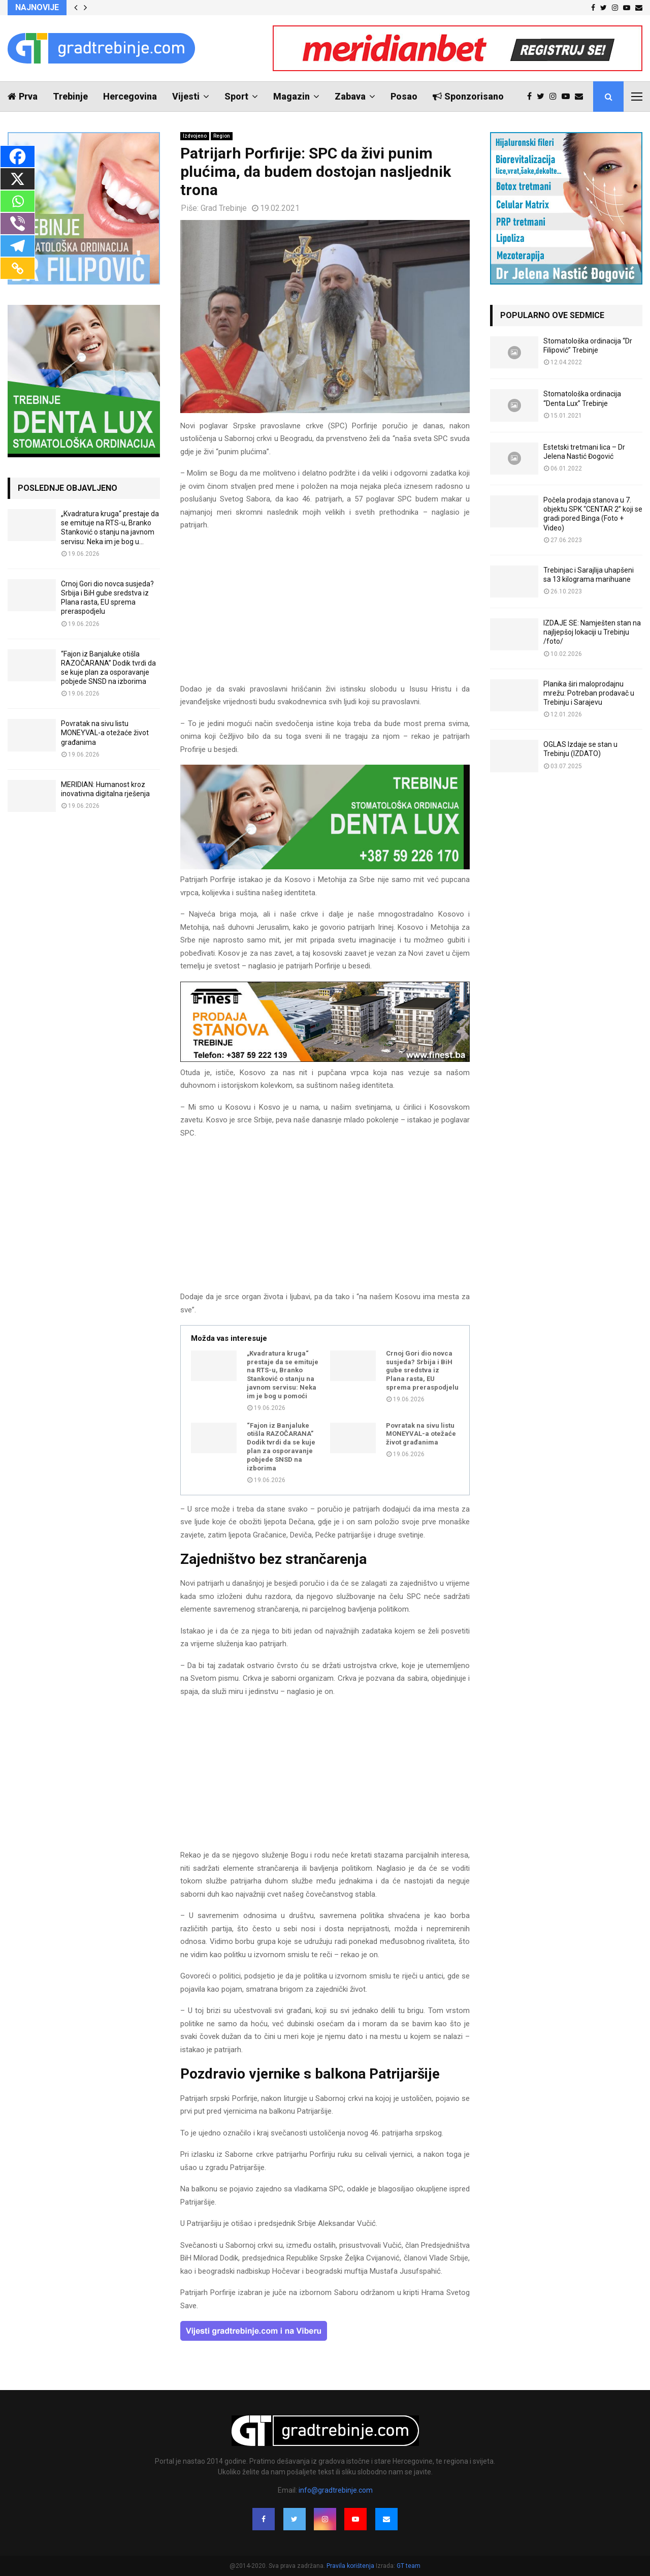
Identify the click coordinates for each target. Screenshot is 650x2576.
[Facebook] (17, 156)
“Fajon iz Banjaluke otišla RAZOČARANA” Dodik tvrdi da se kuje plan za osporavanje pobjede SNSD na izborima (281, 1447)
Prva (23, 96)
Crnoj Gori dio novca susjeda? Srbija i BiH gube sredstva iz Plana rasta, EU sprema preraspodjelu (422, 1370)
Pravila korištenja (351, 2565)
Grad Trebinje (224, 208)
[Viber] (17, 223)
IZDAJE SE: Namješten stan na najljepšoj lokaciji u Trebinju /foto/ (592, 632)
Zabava (350, 96)
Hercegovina (130, 96)
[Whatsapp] (17, 201)
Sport (236, 96)
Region (221, 136)
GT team (408, 2565)
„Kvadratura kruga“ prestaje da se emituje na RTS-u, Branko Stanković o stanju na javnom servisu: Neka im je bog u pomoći (282, 1374)
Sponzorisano (468, 96)
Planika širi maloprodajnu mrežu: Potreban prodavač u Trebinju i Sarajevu (588, 693)
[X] (17, 179)
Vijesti (186, 96)
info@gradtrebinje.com (336, 2490)
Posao (404, 96)
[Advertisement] (325, 612)
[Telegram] (17, 246)
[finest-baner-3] (325, 1059)
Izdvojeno (195, 136)
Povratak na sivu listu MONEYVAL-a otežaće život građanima (421, 1434)
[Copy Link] (17, 268)
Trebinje (70, 96)
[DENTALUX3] (325, 866)
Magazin (291, 96)
